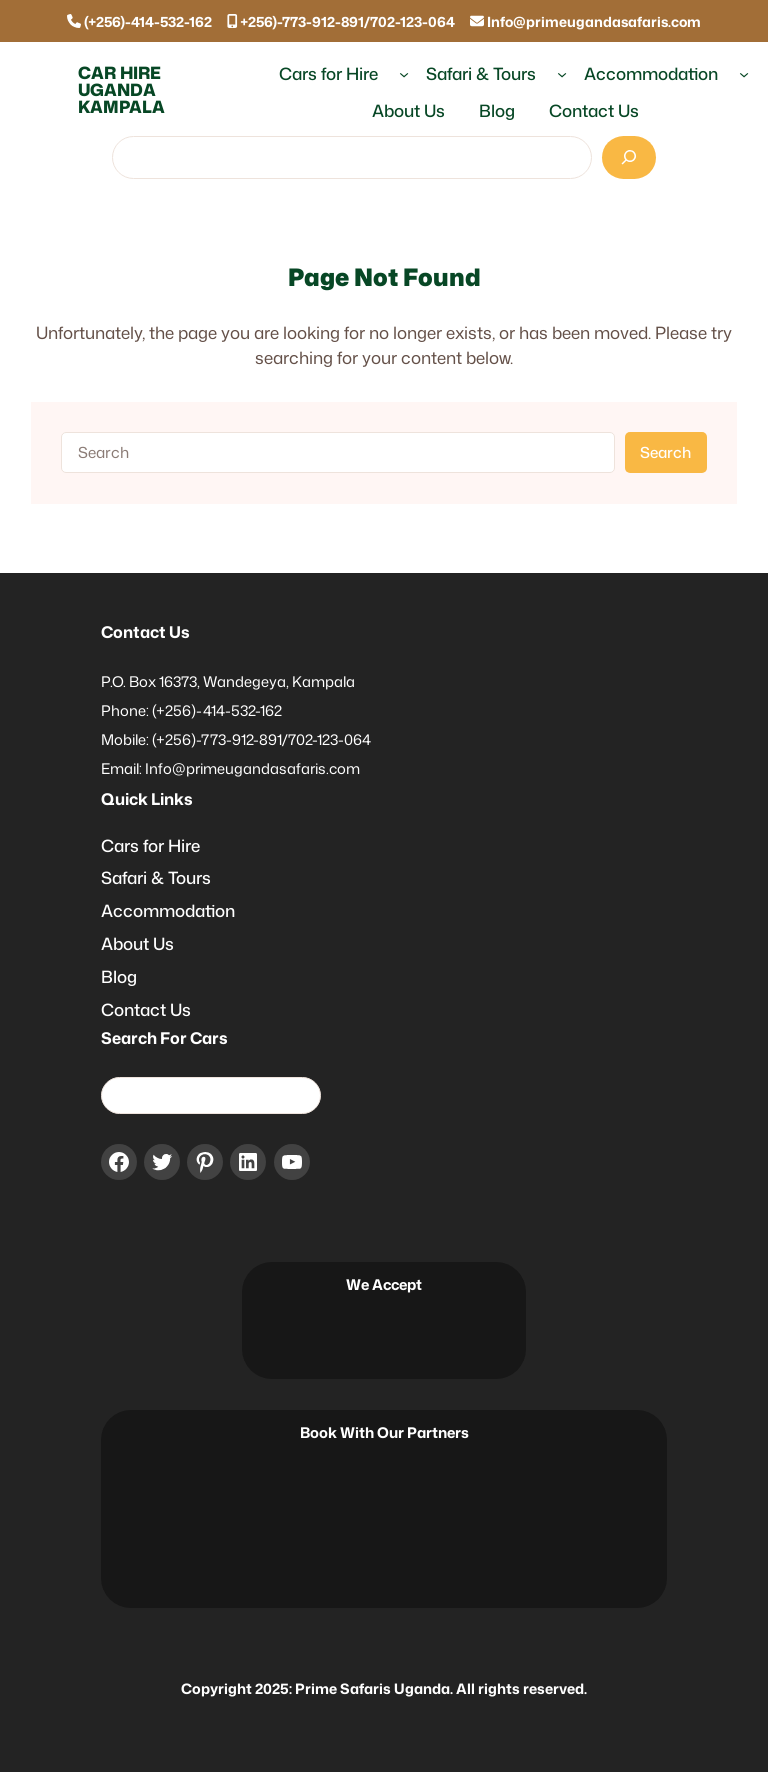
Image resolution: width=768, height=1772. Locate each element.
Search (665, 452)
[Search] (629, 157)
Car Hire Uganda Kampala (121, 89)
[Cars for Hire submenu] (404, 74)
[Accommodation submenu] (744, 74)
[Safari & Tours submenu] (562, 74)
